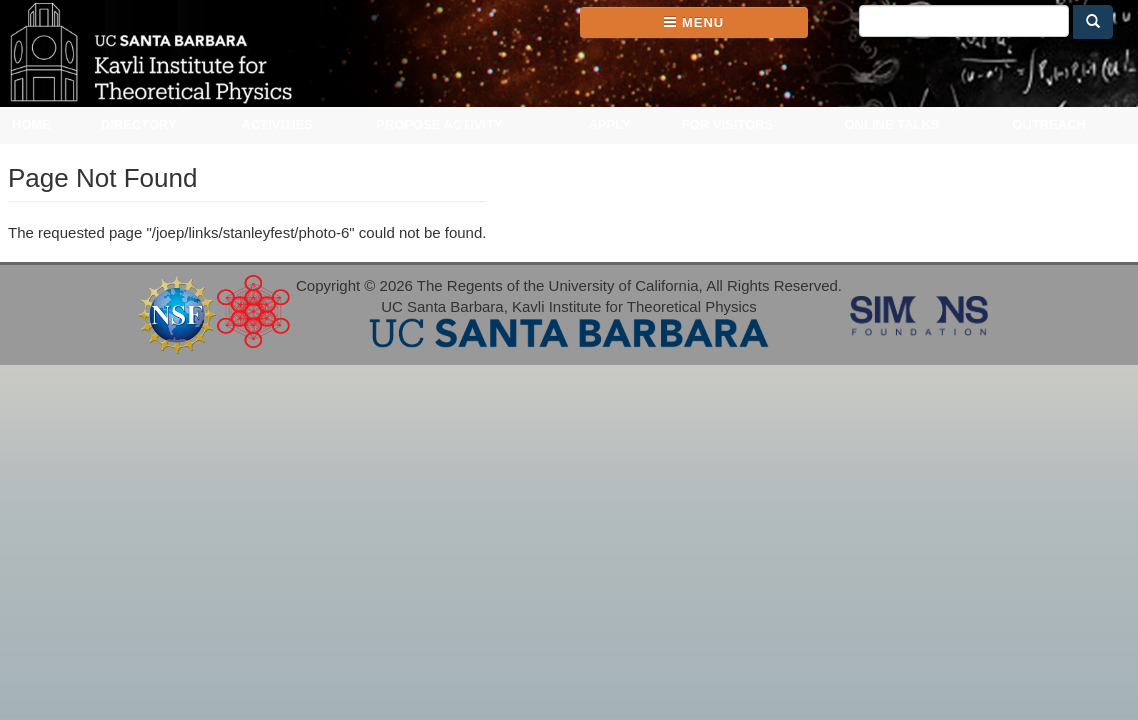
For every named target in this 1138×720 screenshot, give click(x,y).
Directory (139, 124)
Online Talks (891, 124)
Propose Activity (439, 124)
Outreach (1049, 124)
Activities (278, 124)
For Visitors (728, 124)
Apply (609, 124)
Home (31, 124)
